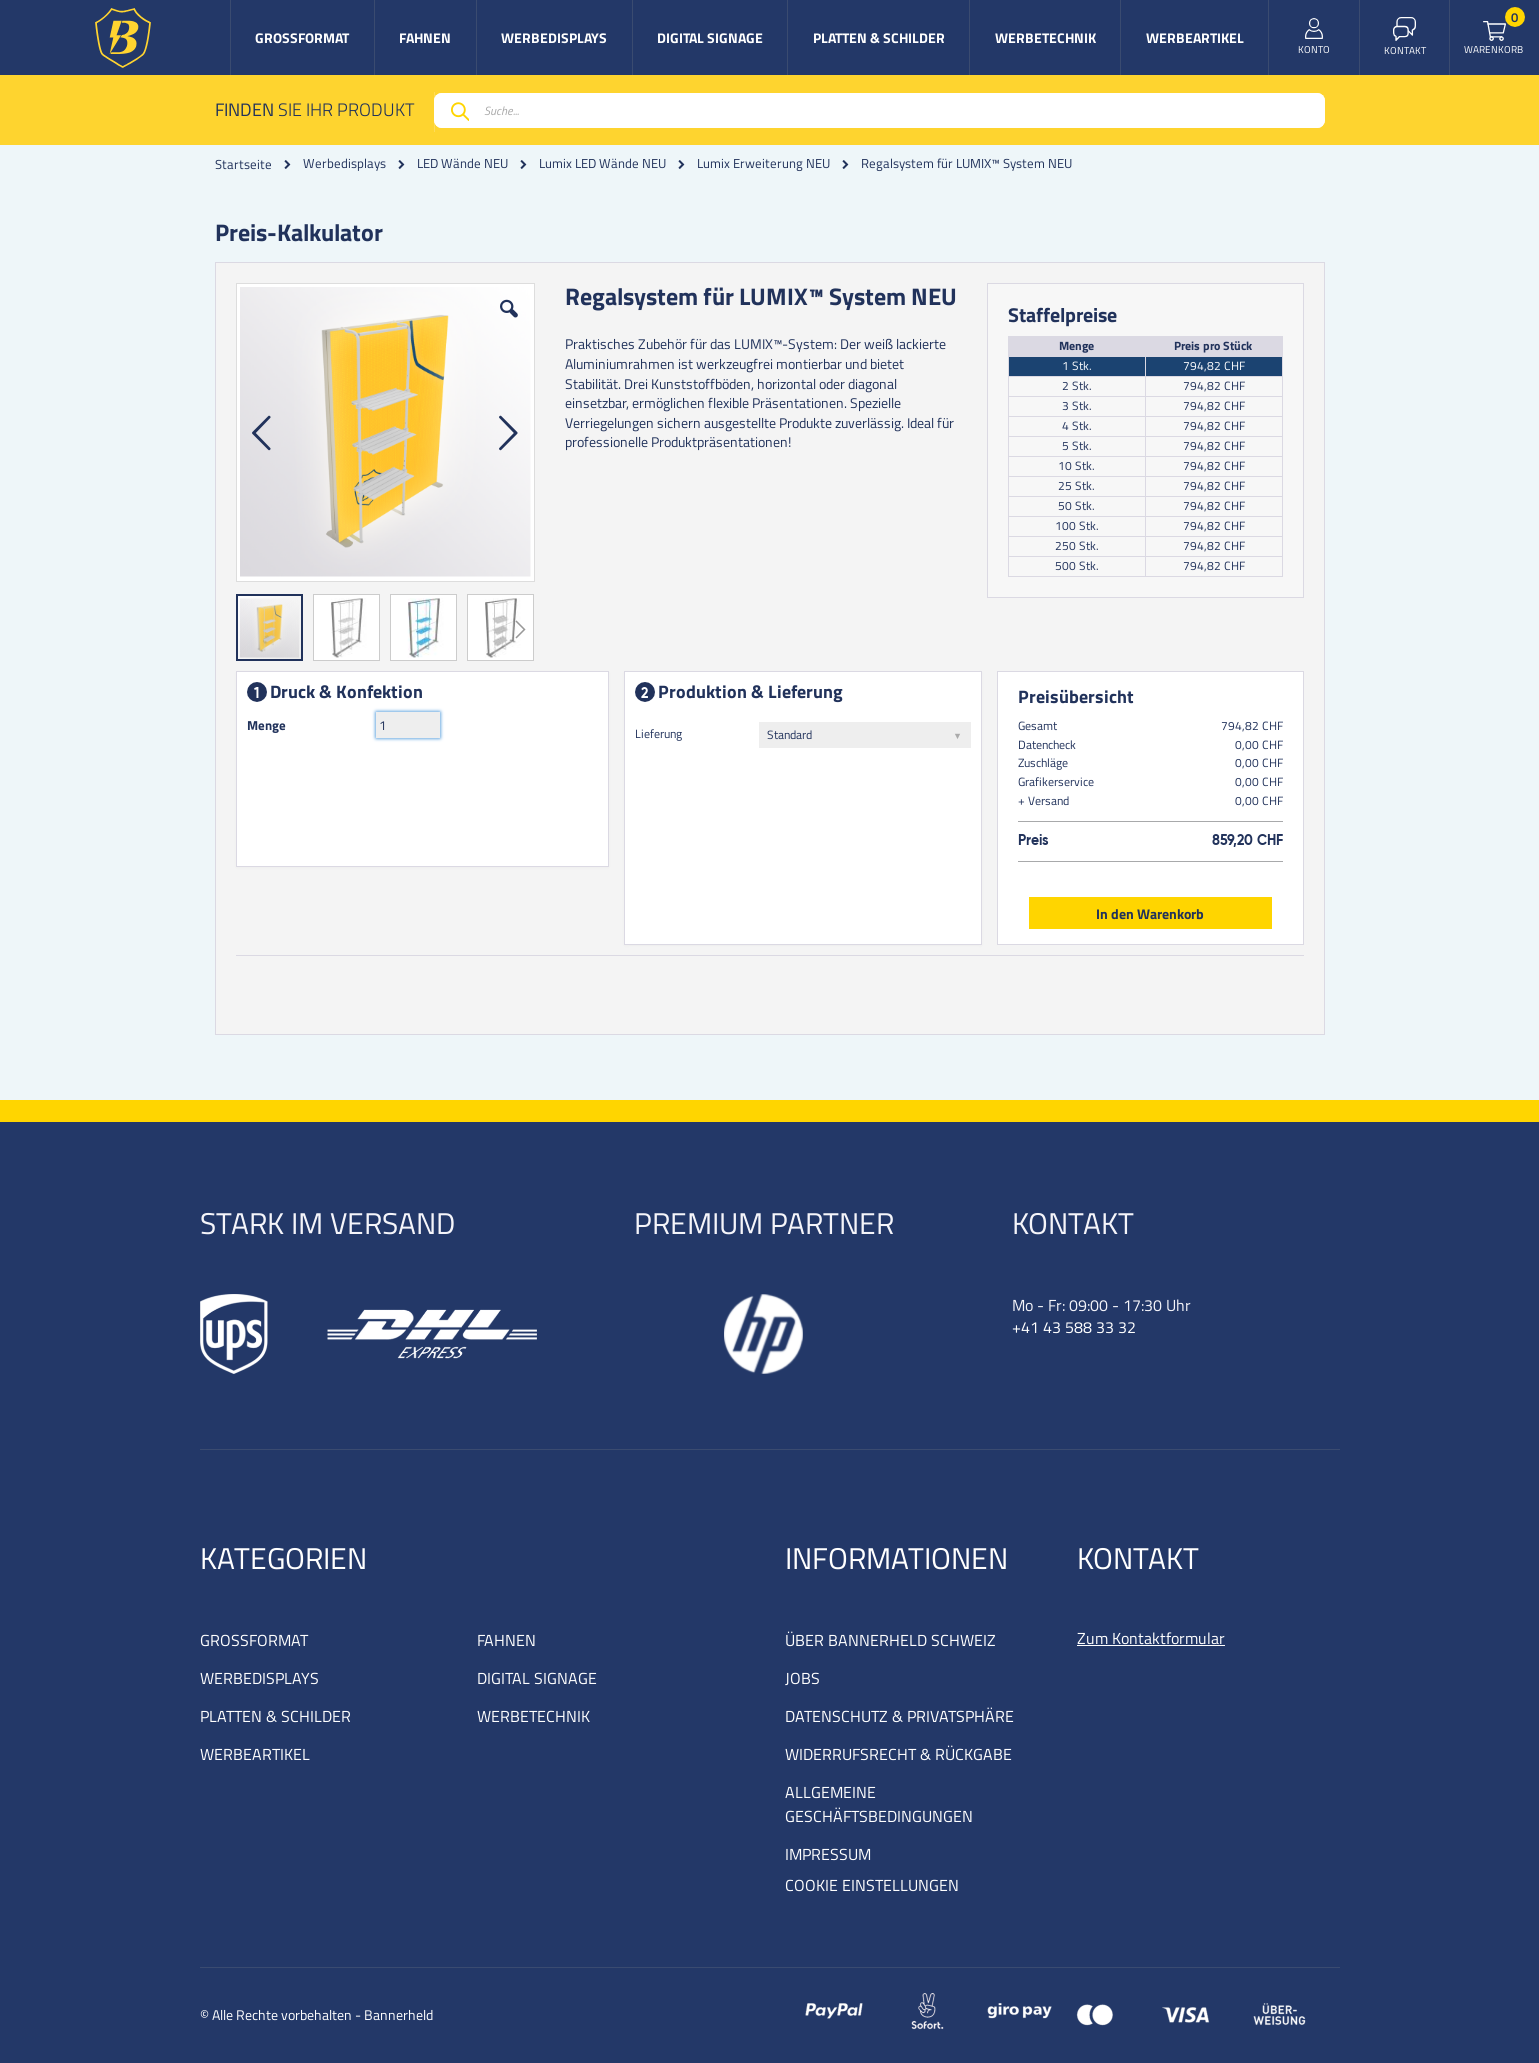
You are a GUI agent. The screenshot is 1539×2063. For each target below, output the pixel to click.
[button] (509, 324)
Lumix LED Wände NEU (602, 163)
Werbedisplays (344, 163)
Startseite (243, 164)
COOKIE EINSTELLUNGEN (872, 1885)
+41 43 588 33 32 (1074, 1327)
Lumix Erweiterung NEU (763, 163)
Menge (266, 725)
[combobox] (879, 110)
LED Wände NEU (462, 163)
